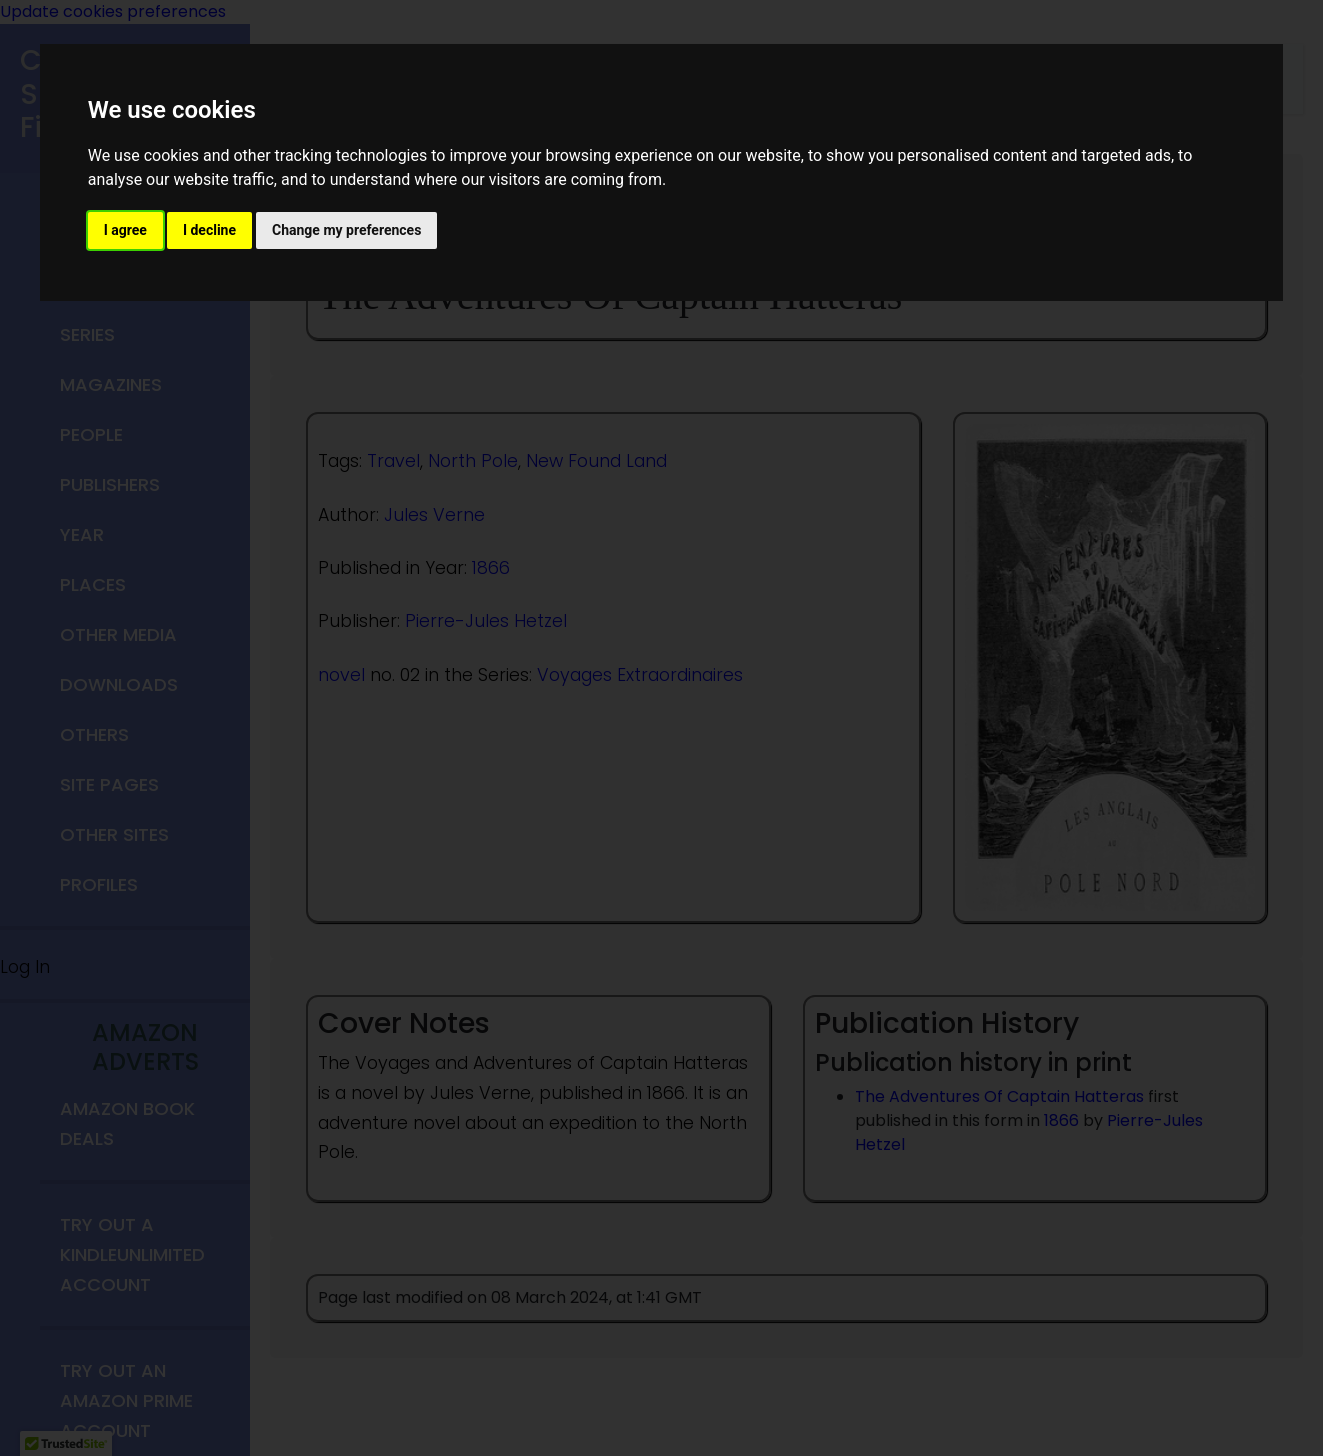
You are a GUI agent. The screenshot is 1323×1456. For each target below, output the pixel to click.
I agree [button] (125, 230)
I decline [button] (209, 230)
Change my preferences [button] (346, 230)
